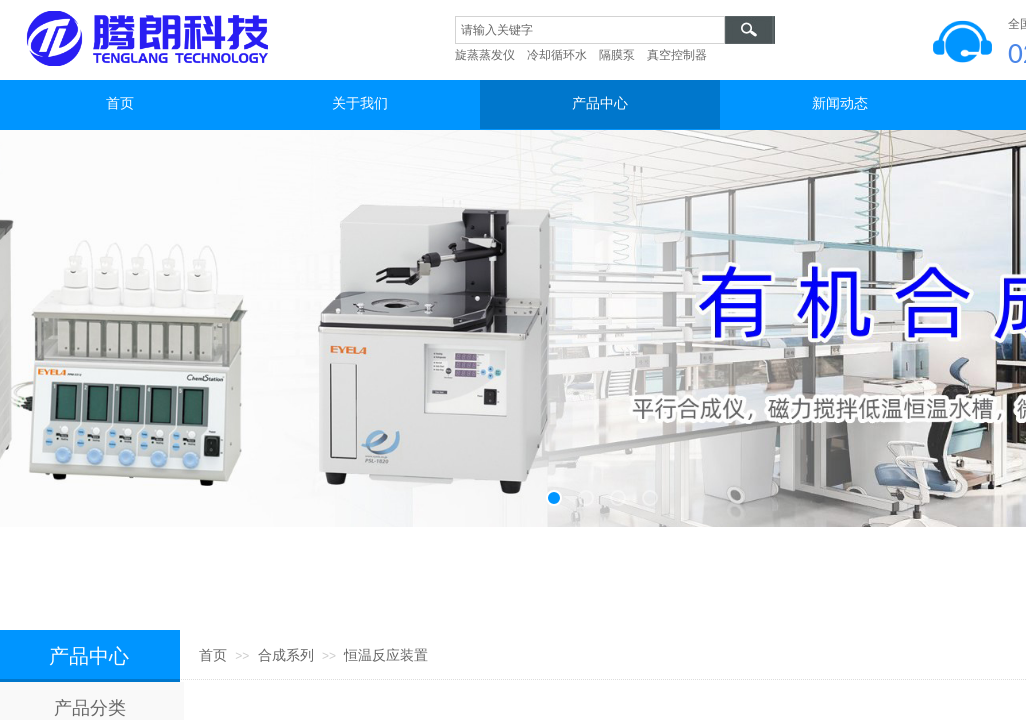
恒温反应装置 (386, 655)
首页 (213, 655)
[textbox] (590, 30)
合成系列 (286, 655)
